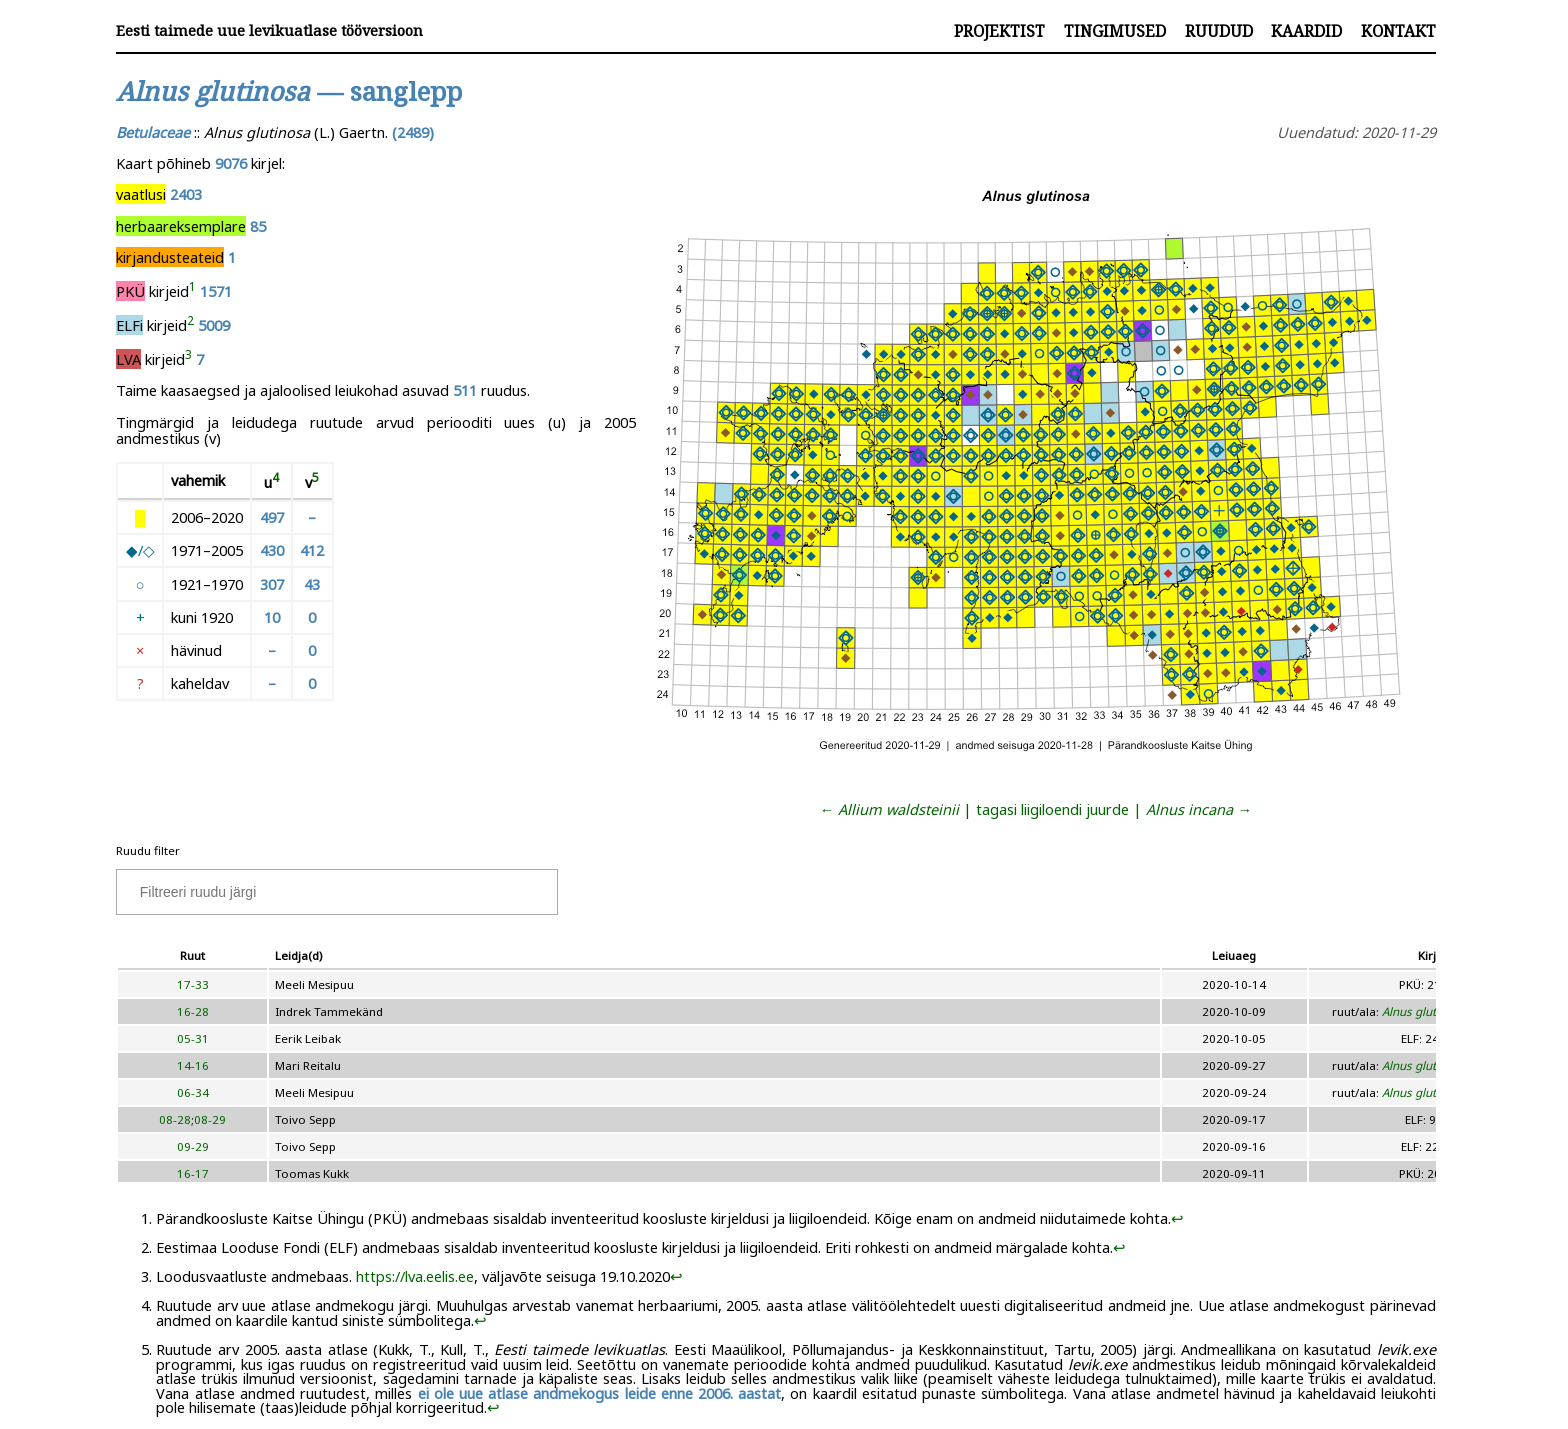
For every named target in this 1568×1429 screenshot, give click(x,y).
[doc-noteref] (192, 291)
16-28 (193, 1011)
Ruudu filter (148, 850)
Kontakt (1398, 31)
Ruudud (1219, 31)
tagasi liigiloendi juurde (1052, 809)
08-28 (175, 1119)
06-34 (193, 1092)
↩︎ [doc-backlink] (1177, 1218)
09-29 (193, 1146)
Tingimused (1115, 31)
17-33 (193, 984)
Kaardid (1306, 31)
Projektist (999, 31)
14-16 (193, 1065)
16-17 (193, 1173)
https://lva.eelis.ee (415, 1276)
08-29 (210, 1119)
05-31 (193, 1038)
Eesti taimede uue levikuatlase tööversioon (269, 30)
